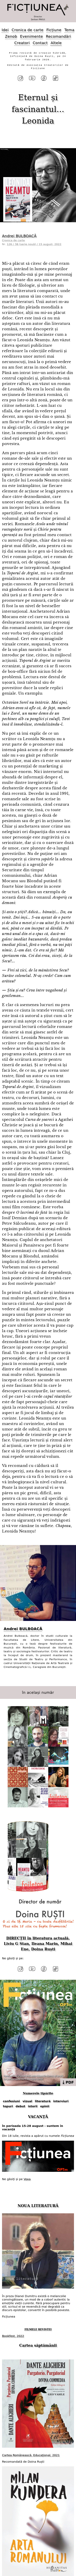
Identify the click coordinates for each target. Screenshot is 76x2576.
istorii (32, 2106)
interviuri (61, 2101)
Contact (40, 43)
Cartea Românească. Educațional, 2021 (31, 2455)
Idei (5, 30)
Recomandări (58, 36)
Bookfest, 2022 (13, 2336)
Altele (56, 43)
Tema (69, 30)
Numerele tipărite (38, 2093)
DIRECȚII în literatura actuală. (38, 1938)
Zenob (11, 36)
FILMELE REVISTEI (38, 2329)
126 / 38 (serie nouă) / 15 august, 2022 (34, 244)
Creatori (22, 43)
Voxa (27, 2179)
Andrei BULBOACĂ (19, 236)
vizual (27, 2101)
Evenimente (31, 36)
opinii (44, 2106)
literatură (42, 2101)
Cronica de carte (27, 30)
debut (20, 2106)
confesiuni (11, 2101)
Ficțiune (53, 30)
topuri (8, 2106)
